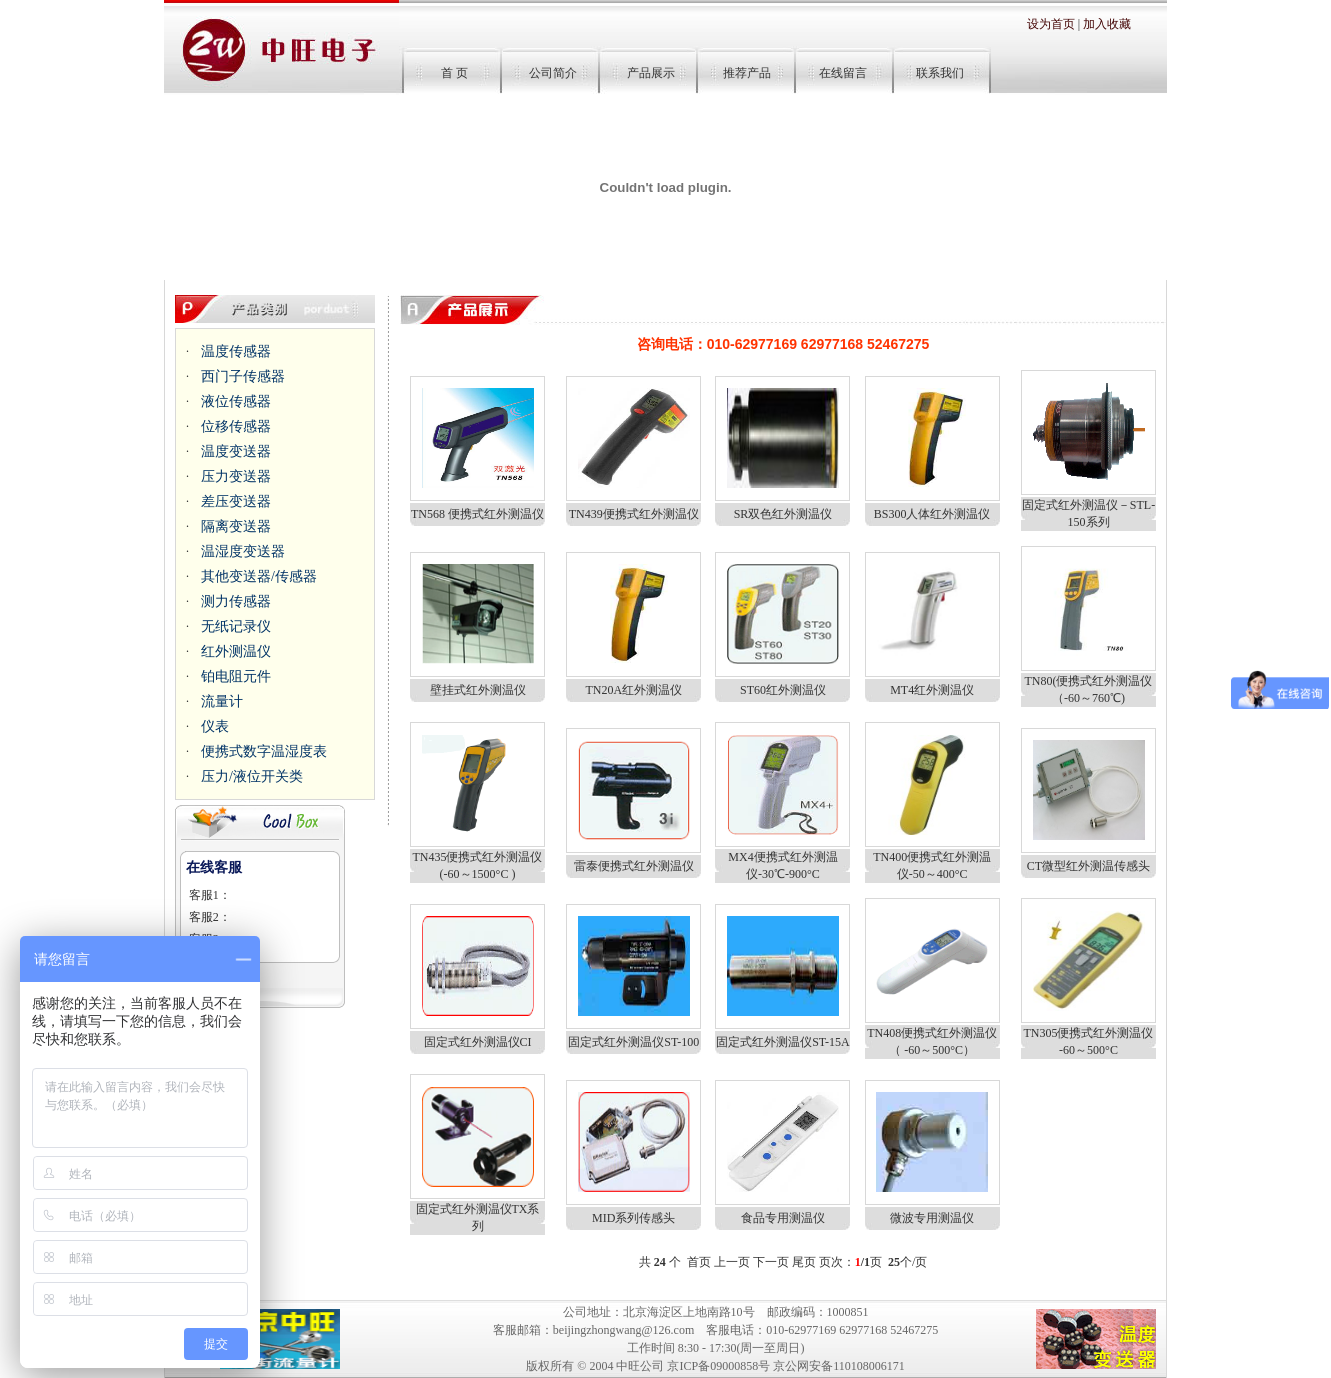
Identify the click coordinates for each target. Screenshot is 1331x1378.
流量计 (222, 701)
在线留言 (843, 73)
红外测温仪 (236, 651)
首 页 (457, 73)
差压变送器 (236, 501)
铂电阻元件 (236, 676)
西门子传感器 (243, 376)
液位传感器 (236, 401)
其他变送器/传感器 (259, 576)
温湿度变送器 (243, 551)
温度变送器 (236, 451)
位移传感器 (236, 426)
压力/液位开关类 (252, 776)
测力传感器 (236, 601)
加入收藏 (1107, 24)
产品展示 (651, 73)
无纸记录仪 (236, 626)
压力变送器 (236, 476)
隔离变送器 (236, 526)
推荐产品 (747, 73)
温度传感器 (236, 351)
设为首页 (1051, 24)
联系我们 (938, 73)
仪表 (215, 726)
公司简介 (553, 73)
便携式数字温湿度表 (264, 751)
